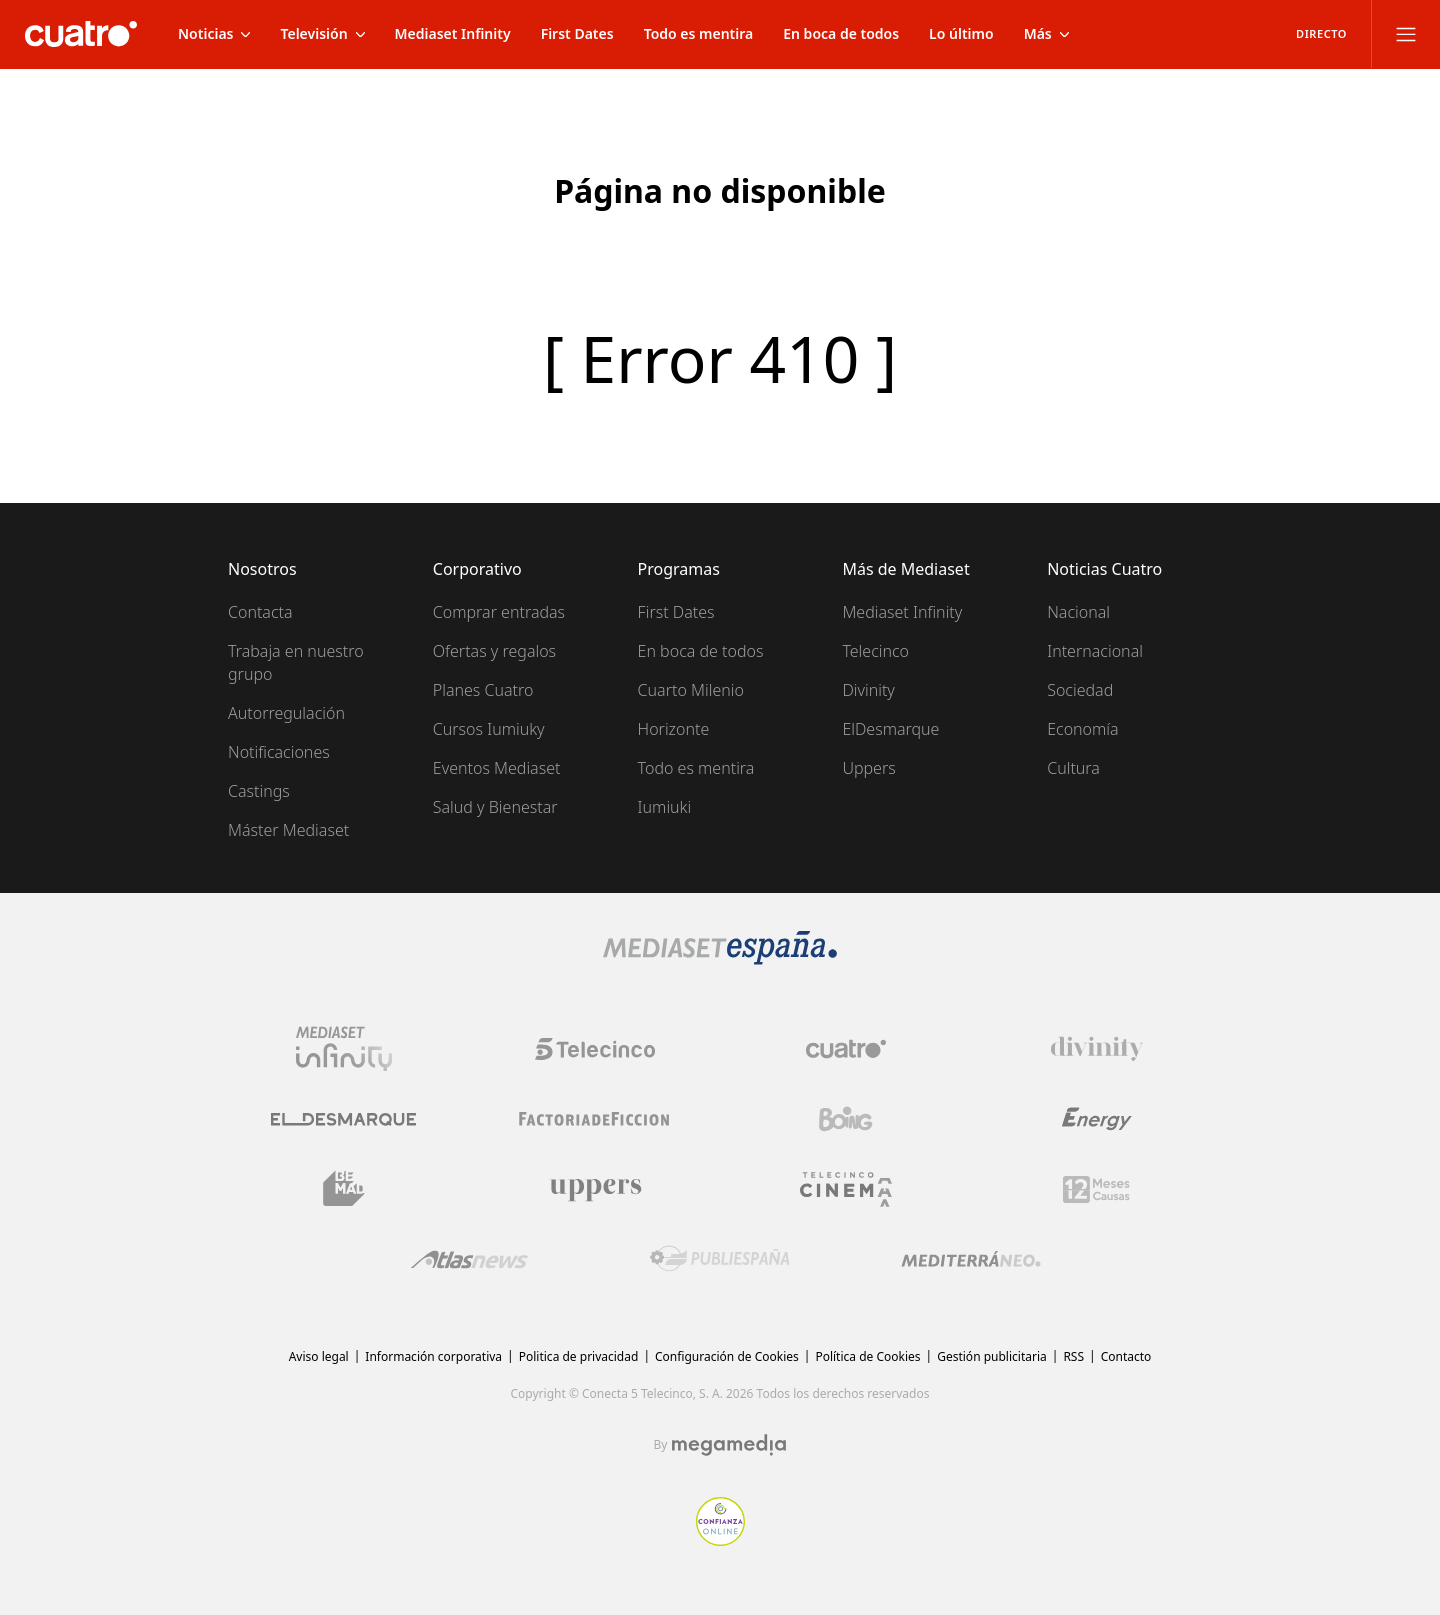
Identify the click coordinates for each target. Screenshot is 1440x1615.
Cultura (1073, 768)
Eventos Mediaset (497, 768)
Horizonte (674, 729)
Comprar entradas (499, 612)
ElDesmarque (890, 729)
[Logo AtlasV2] (469, 1259)
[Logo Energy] (1097, 1119)
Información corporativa (433, 1356)
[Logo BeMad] (344, 1189)
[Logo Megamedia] (729, 1445)
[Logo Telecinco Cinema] (846, 1189)
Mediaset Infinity (902, 612)
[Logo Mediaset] (720, 959)
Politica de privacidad (579, 1356)
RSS (1073, 1356)
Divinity (868, 690)
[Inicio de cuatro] (81, 34)
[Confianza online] (720, 1540)
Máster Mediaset (288, 830)
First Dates (676, 612)
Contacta (260, 612)
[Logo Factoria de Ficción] (595, 1119)
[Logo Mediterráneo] (971, 1259)
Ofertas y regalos (494, 651)
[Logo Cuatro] (846, 1049)
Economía (1082, 729)
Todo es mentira (696, 768)
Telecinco (875, 651)
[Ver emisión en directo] (1314, 34)
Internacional (1095, 651)
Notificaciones (279, 752)
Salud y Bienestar (495, 807)
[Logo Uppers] (595, 1189)
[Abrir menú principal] (1406, 34)
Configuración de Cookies (727, 1356)
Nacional (1078, 612)
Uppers (868, 768)
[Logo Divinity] (1097, 1049)
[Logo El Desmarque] (343, 1119)
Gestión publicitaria (992, 1356)
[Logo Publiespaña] (720, 1259)
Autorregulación (286, 713)
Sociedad (1080, 690)
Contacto (1126, 1356)
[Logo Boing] (846, 1119)
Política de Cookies (867, 1356)
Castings (259, 791)
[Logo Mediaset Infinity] (344, 1049)
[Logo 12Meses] (1096, 1189)
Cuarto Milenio (691, 690)
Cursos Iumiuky (489, 729)
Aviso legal (319, 1356)
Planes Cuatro (483, 690)
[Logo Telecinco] (595, 1049)
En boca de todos (701, 651)
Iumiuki (665, 807)
